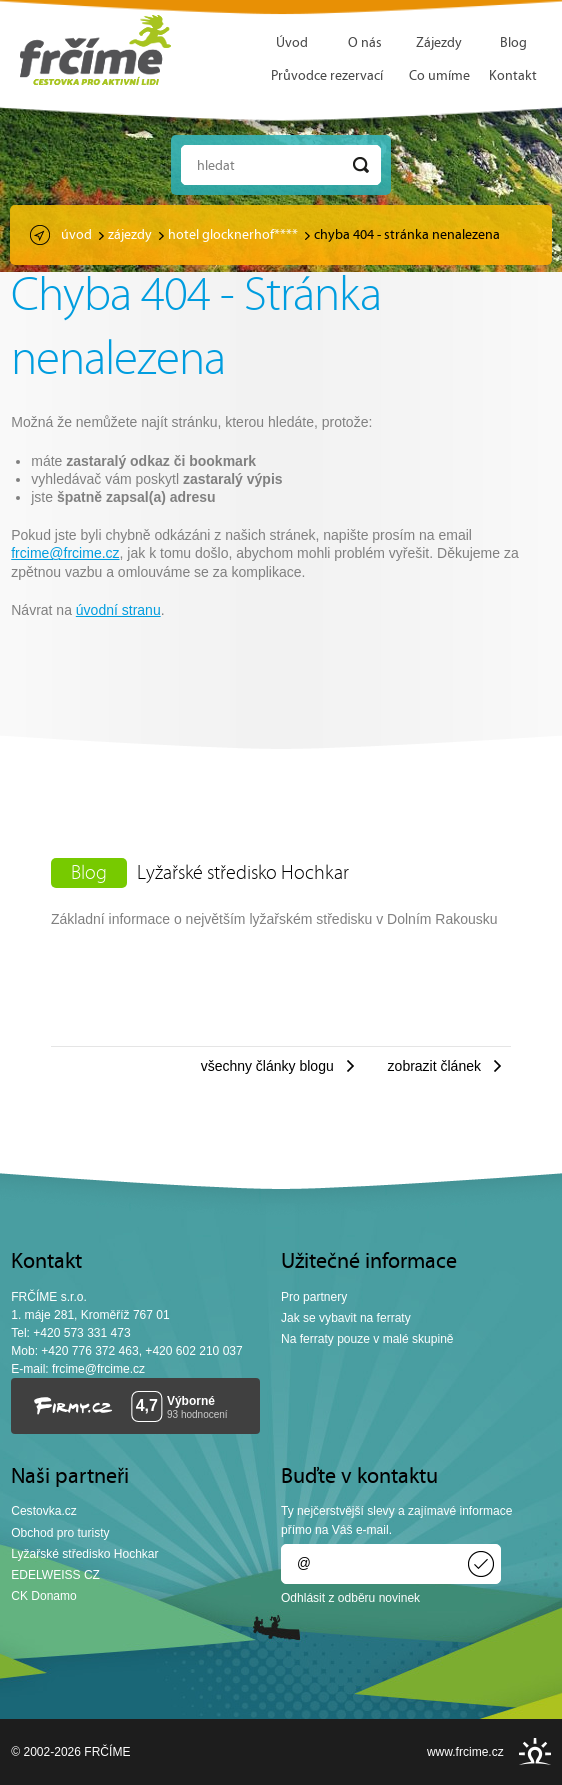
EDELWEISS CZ (55, 1575)
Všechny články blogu (267, 1066)
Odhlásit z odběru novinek (350, 1598)
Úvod (292, 43)
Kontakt (513, 76)
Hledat (216, 166)
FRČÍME (96, 50)
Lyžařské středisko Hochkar (243, 874)
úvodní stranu (118, 610)
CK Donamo (44, 1596)
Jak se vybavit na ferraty (346, 1318)
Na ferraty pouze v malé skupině (367, 1339)
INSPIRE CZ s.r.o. (535, 1751)
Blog (513, 43)
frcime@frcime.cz (65, 553)
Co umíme (439, 76)
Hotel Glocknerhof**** (233, 235)
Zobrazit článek (434, 1066)
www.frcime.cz (465, 1752)
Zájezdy (439, 43)
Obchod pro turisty (60, 1533)
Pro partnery (314, 1297)
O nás (365, 43)
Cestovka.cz (44, 1511)
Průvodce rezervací (327, 76)
